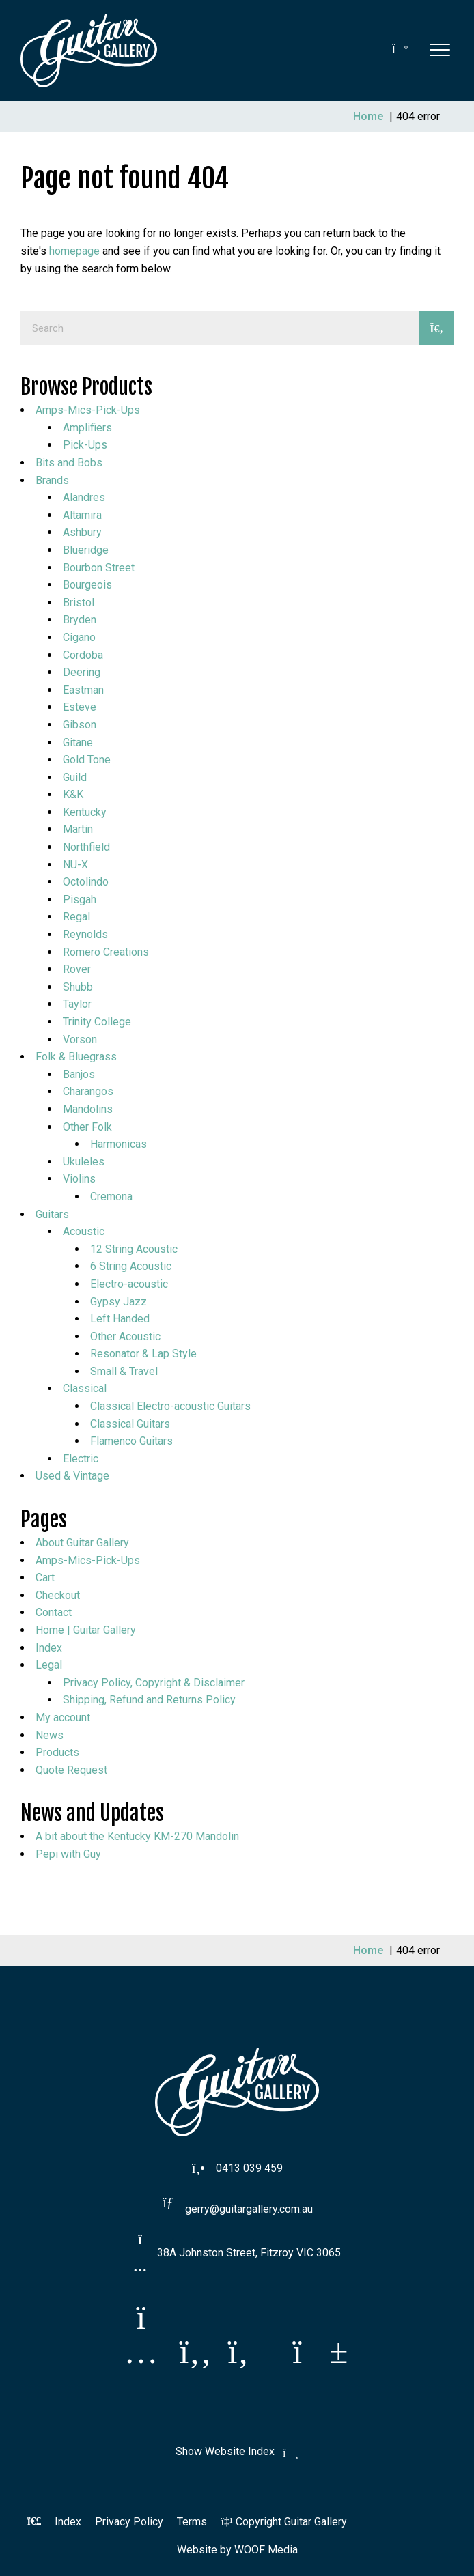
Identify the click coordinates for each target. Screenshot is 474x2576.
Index (49, 1647)
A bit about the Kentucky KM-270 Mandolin (137, 1836)
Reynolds (85, 934)
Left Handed (120, 1318)
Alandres (84, 497)
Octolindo (86, 881)
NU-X (75, 864)
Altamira (82, 515)
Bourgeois (87, 584)
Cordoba (83, 655)
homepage (74, 250)
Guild (75, 777)
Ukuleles (83, 1161)
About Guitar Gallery (82, 1542)
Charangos (88, 1091)
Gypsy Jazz (118, 1301)
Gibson (79, 724)
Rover (77, 969)
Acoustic (83, 1231)
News (50, 1735)
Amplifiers (87, 427)
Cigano (79, 637)
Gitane (78, 742)
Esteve (79, 706)
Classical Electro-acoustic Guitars (170, 1406)
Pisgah (79, 899)
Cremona (111, 1196)
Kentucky (85, 812)
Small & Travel (124, 1371)
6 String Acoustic (130, 1266)
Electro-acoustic (129, 1283)
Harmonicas (118, 1143)
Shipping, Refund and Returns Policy (149, 1699)
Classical (85, 1388)
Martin (78, 829)
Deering (81, 672)
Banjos (79, 1074)
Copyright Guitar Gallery (283, 2521)
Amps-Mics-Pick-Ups (88, 410)
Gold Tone (87, 759)
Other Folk (87, 1126)
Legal (49, 1664)
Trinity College (97, 1021)
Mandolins (88, 1109)
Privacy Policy (129, 2521)
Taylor (77, 1003)
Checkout (58, 1595)
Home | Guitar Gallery (86, 1630)
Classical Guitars (130, 1423)
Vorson (80, 1039)
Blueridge (86, 549)
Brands (52, 480)
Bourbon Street (99, 567)
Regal (76, 916)
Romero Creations (106, 952)
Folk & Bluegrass (76, 1056)
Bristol (78, 602)
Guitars (52, 1214)
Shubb (78, 986)
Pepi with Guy (68, 1854)
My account (63, 1717)
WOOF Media (266, 2549)
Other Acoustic (125, 1336)
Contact (54, 1612)
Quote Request (71, 1770)
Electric (80, 1458)
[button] (440, 49)
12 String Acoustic (134, 1249)
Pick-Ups (85, 444)
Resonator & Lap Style (143, 1353)
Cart (45, 1577)
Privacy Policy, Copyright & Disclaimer (154, 1682)
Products (57, 1752)
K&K (73, 794)
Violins (79, 1178)
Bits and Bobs (69, 462)
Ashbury (82, 532)
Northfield (86, 846)
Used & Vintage (72, 1475)
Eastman (83, 689)
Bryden (79, 619)
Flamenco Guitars (131, 1440)
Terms (192, 2521)
